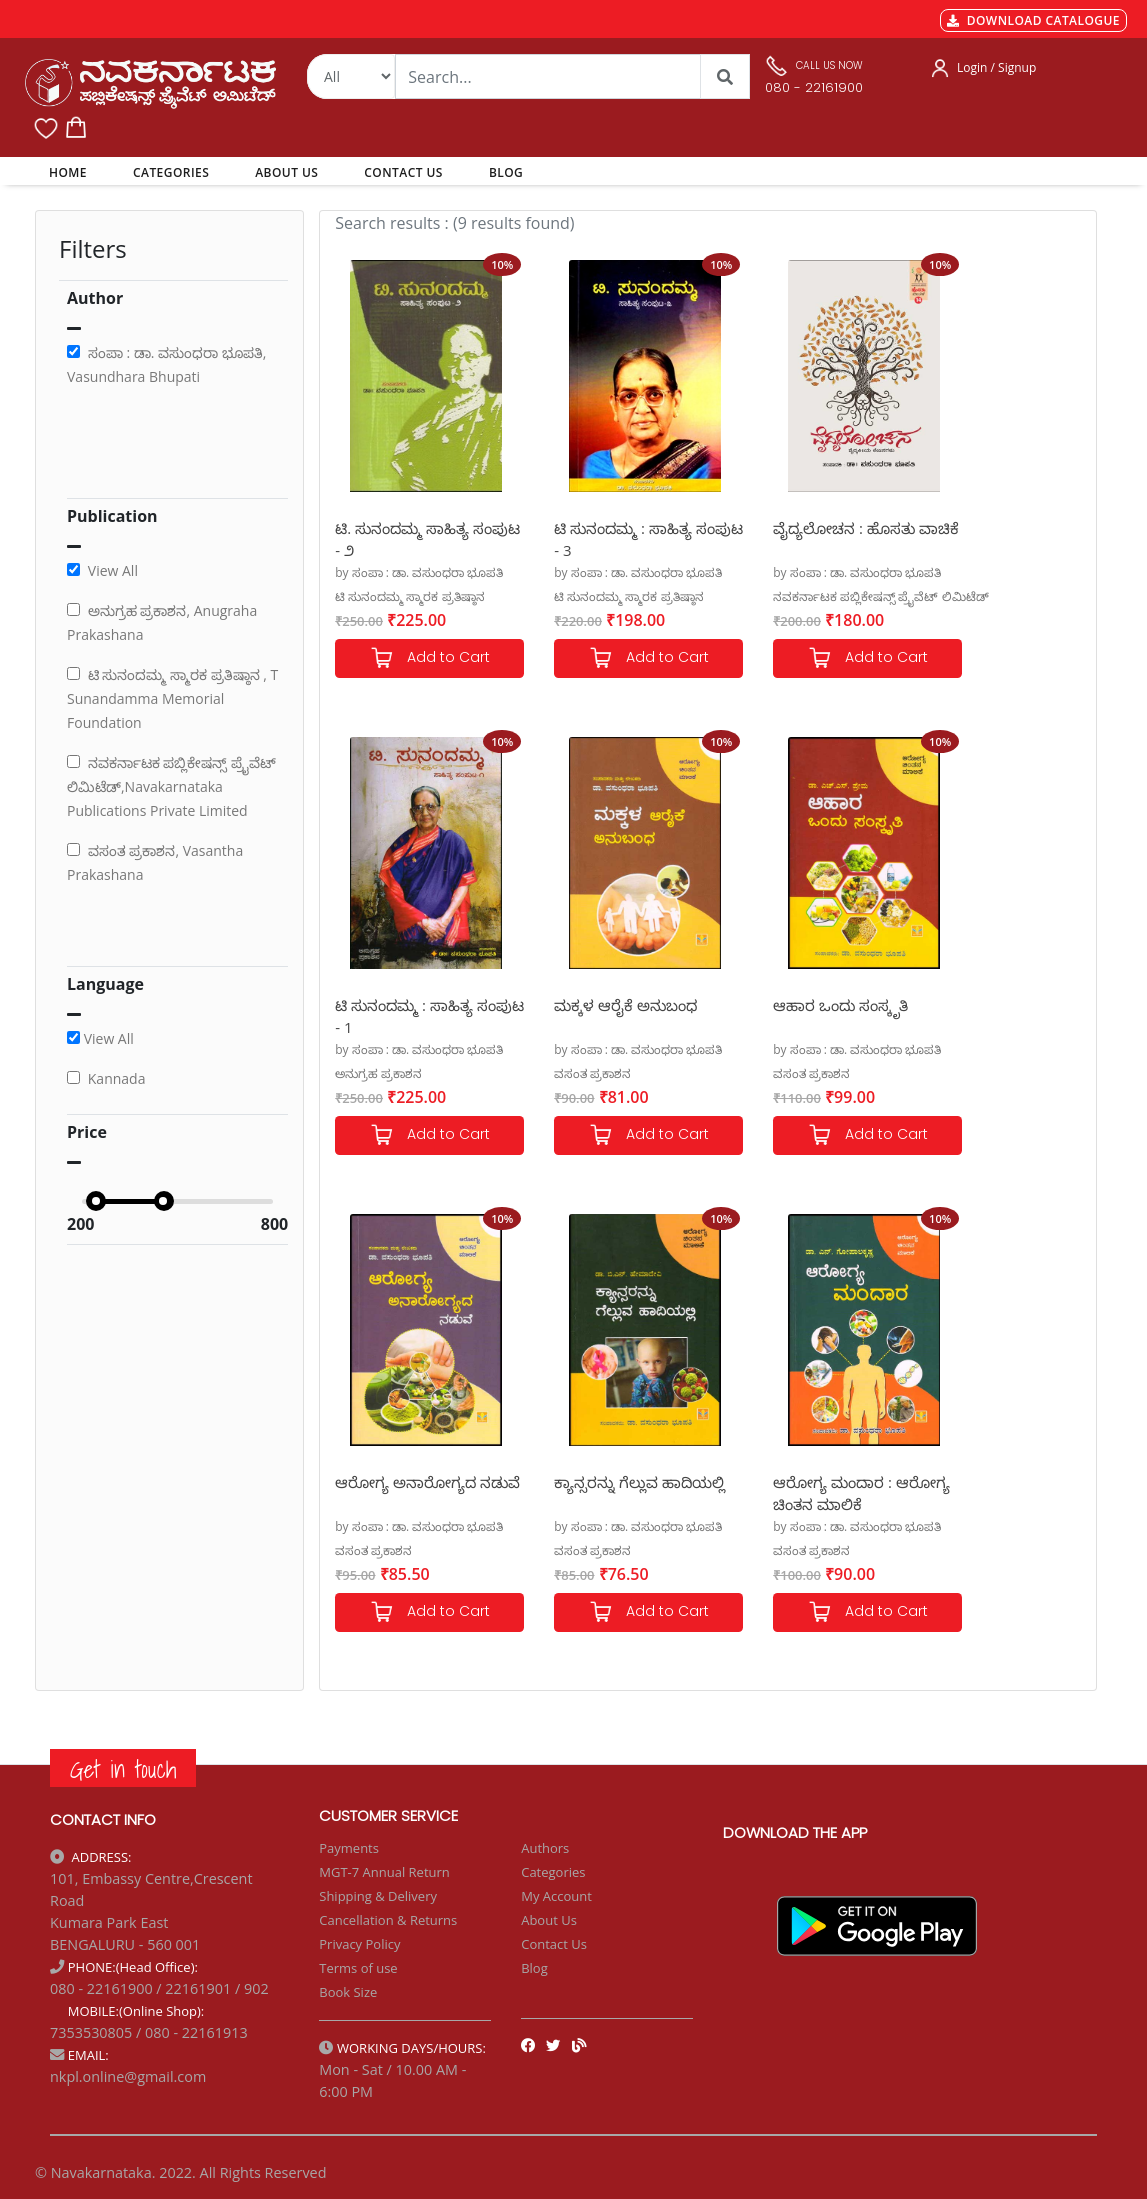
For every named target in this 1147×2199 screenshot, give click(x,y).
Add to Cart (417, 658)
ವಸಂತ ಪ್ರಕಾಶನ (373, 1073)
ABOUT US (286, 172)
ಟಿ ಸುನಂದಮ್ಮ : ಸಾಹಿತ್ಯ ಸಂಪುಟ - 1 (986, 538)
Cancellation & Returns (388, 1920)
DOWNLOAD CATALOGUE (1033, 20)
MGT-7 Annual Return (384, 1872)
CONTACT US (403, 172)
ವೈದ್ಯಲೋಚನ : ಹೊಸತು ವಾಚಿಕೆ (794, 538)
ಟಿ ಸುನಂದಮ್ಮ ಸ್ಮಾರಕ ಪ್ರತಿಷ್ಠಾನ (409, 596)
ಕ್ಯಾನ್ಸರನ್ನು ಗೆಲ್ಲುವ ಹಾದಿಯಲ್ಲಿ (969, 1015)
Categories (553, 1872)
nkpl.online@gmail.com (128, 2076)
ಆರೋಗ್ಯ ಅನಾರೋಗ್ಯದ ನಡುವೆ (793, 1015)
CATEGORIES (171, 172)
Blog (534, 1968)
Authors (545, 1848)
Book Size (348, 1992)
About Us (549, 1920)
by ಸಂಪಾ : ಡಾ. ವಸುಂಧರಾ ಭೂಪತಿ (419, 572)
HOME (71, 172)
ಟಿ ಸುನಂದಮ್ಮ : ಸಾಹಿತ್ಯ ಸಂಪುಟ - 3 (598, 538)
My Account (556, 1896)
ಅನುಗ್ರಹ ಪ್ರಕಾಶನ (960, 596)
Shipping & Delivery (378, 1896)
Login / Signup (996, 67)
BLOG (506, 172)
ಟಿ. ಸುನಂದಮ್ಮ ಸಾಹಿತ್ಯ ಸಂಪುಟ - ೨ (402, 538)
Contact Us (554, 1944)
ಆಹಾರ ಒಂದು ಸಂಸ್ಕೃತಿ (596, 1005)
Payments (349, 1848)
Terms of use (358, 1968)
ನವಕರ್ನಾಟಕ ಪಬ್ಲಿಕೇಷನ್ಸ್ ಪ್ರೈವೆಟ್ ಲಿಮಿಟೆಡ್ (830, 596)
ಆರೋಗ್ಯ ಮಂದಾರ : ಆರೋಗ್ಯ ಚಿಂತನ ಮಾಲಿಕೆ (408, 1492)
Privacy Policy (359, 1944)
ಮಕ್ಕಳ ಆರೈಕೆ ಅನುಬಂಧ (406, 1005)
